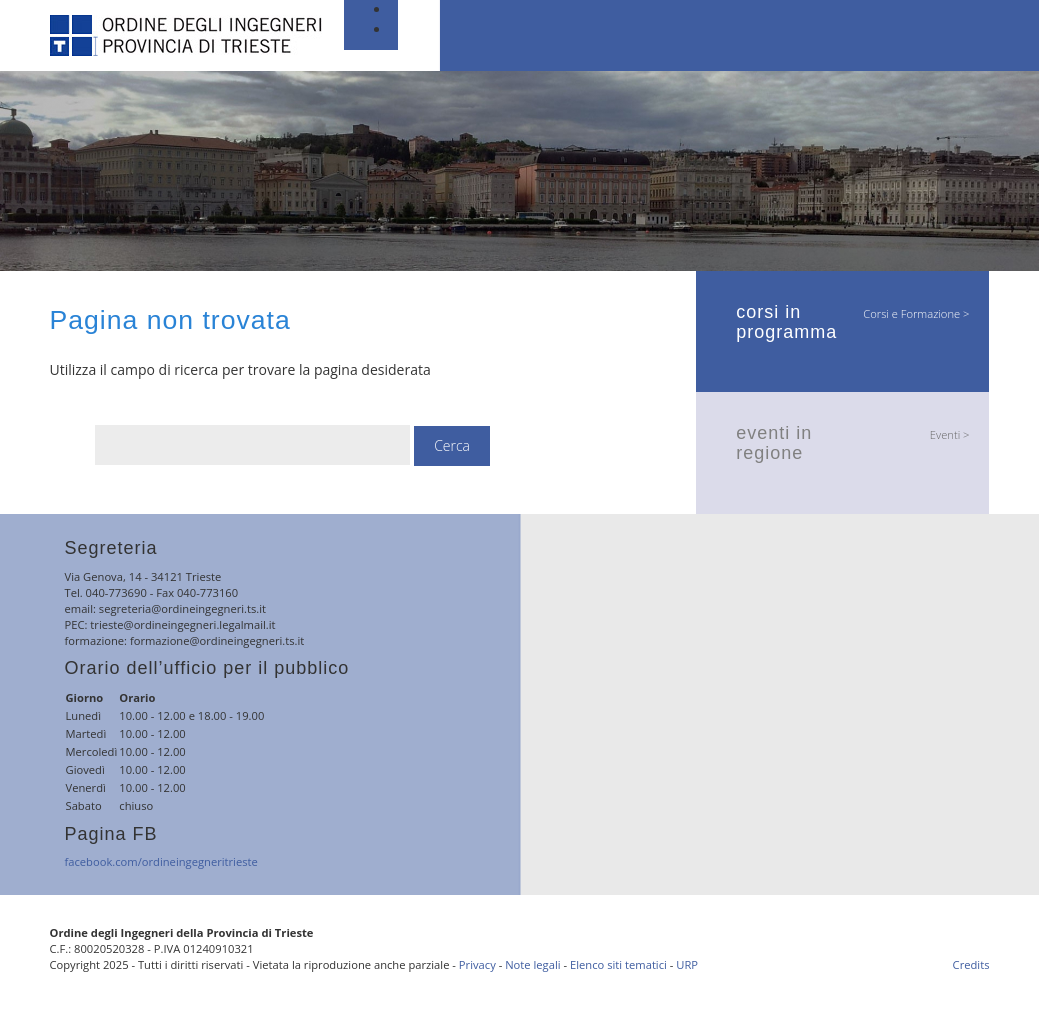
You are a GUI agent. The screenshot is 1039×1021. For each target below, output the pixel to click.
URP (687, 964)
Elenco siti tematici (618, 964)
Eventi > (950, 434)
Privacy (477, 964)
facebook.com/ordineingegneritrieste (161, 861)
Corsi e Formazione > (916, 313)
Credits (971, 964)
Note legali (532, 964)
